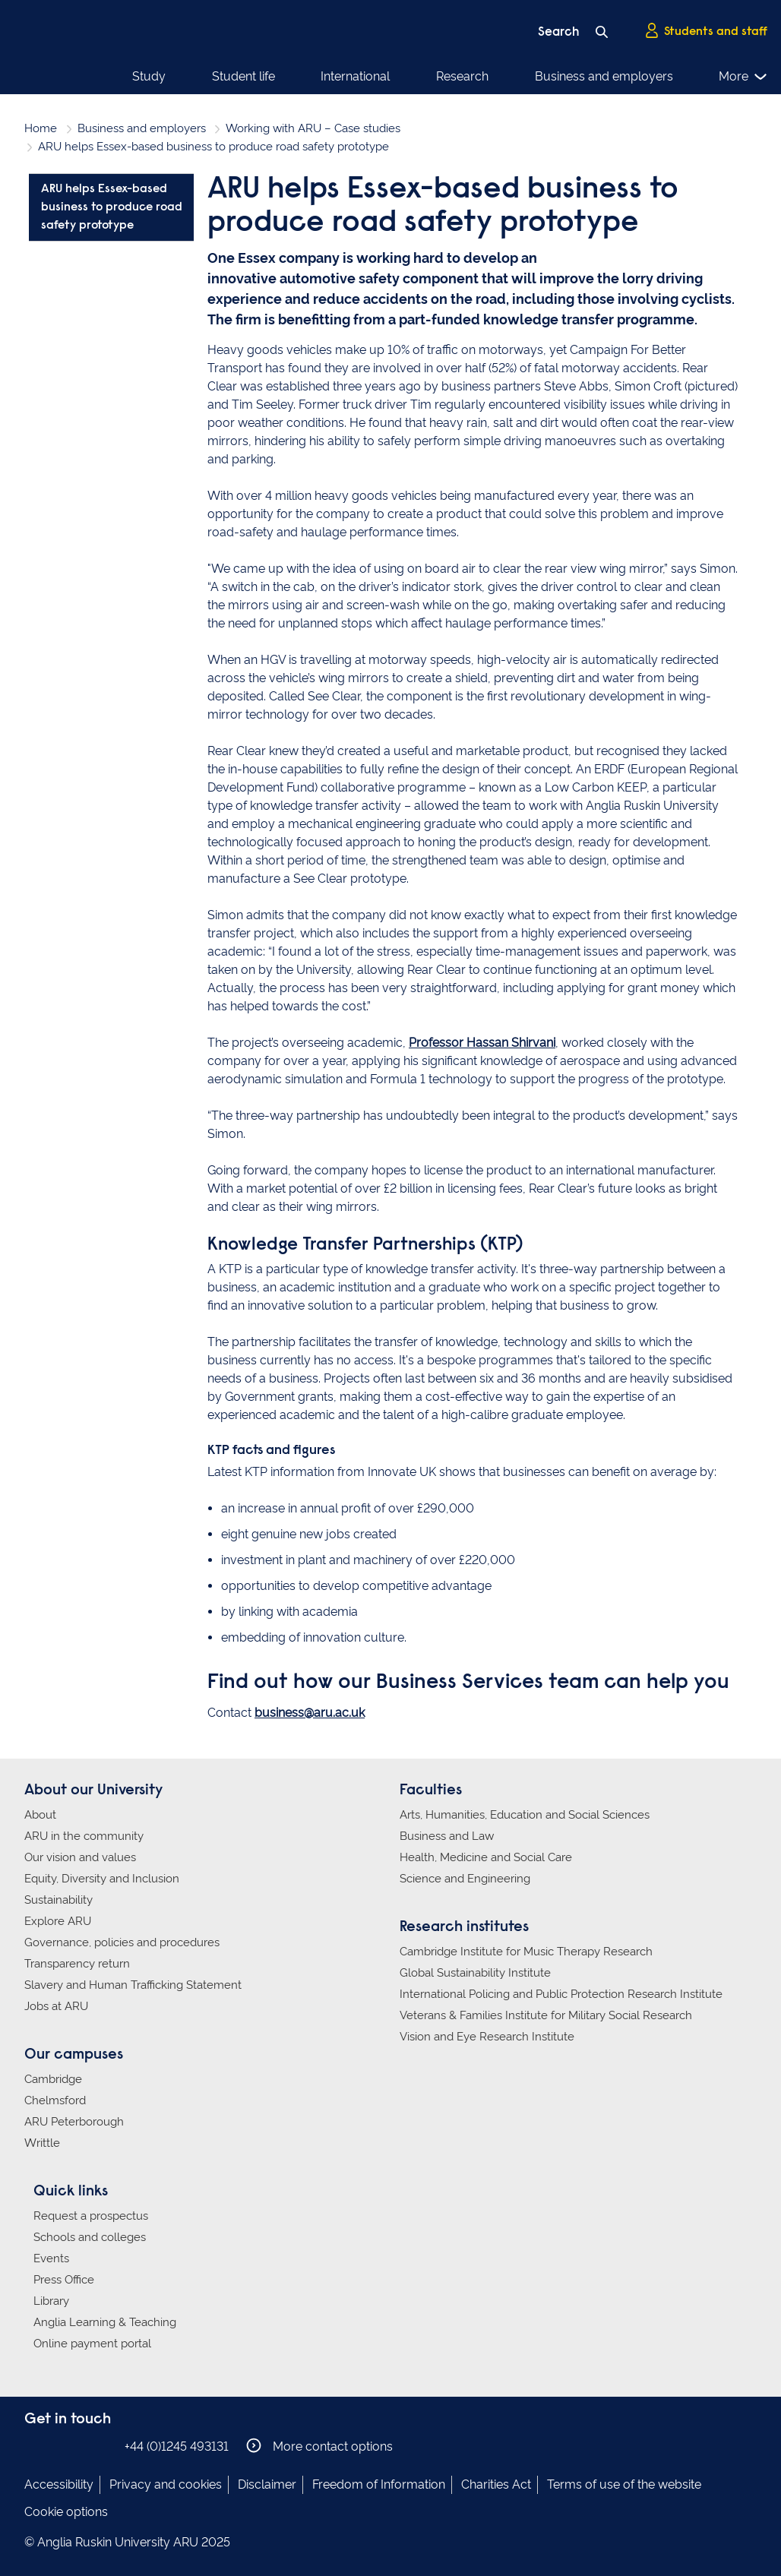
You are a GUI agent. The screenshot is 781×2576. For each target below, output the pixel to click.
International (299, 76)
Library (51, 2301)
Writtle (42, 2143)
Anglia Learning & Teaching (104, 2322)
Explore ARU (57, 1921)
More (751, 76)
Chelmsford (55, 2100)
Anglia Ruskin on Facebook (34, 2446)
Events (51, 2258)
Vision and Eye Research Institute (487, 2036)
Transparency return (77, 1964)
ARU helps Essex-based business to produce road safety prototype (111, 207)
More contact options (319, 2446)
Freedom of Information (378, 2484)
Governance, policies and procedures (122, 1942)
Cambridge (53, 2079)
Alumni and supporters (644, 76)
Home (40, 128)
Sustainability (58, 1900)
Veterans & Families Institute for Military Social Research (546, 2015)
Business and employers (492, 76)
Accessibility (58, 2484)
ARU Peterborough (74, 2122)
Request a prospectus (90, 2216)
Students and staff (705, 31)
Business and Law (447, 1836)
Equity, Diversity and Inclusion (101, 1878)
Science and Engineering (465, 1878)
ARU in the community (84, 1836)
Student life (215, 76)
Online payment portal (92, 2343)
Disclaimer (267, 2484)
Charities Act (496, 2484)
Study (149, 76)
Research (379, 76)
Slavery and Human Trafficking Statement (133, 1985)
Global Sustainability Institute (475, 1973)
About (40, 1815)
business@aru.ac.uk (310, 1712)
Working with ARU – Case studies (313, 128)
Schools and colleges (89, 2237)
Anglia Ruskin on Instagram (57, 2446)
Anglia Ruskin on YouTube (102, 2446)
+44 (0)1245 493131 (177, 2446)
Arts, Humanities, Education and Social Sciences (525, 1815)
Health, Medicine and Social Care (486, 1857)
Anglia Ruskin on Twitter (80, 2446)
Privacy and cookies (165, 2484)
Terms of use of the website (624, 2484)
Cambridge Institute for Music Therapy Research (526, 1951)
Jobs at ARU (56, 2006)
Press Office (63, 2280)
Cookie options (66, 2512)
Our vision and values (80, 1857)
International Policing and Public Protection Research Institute (561, 1994)
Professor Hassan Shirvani (482, 1042)
